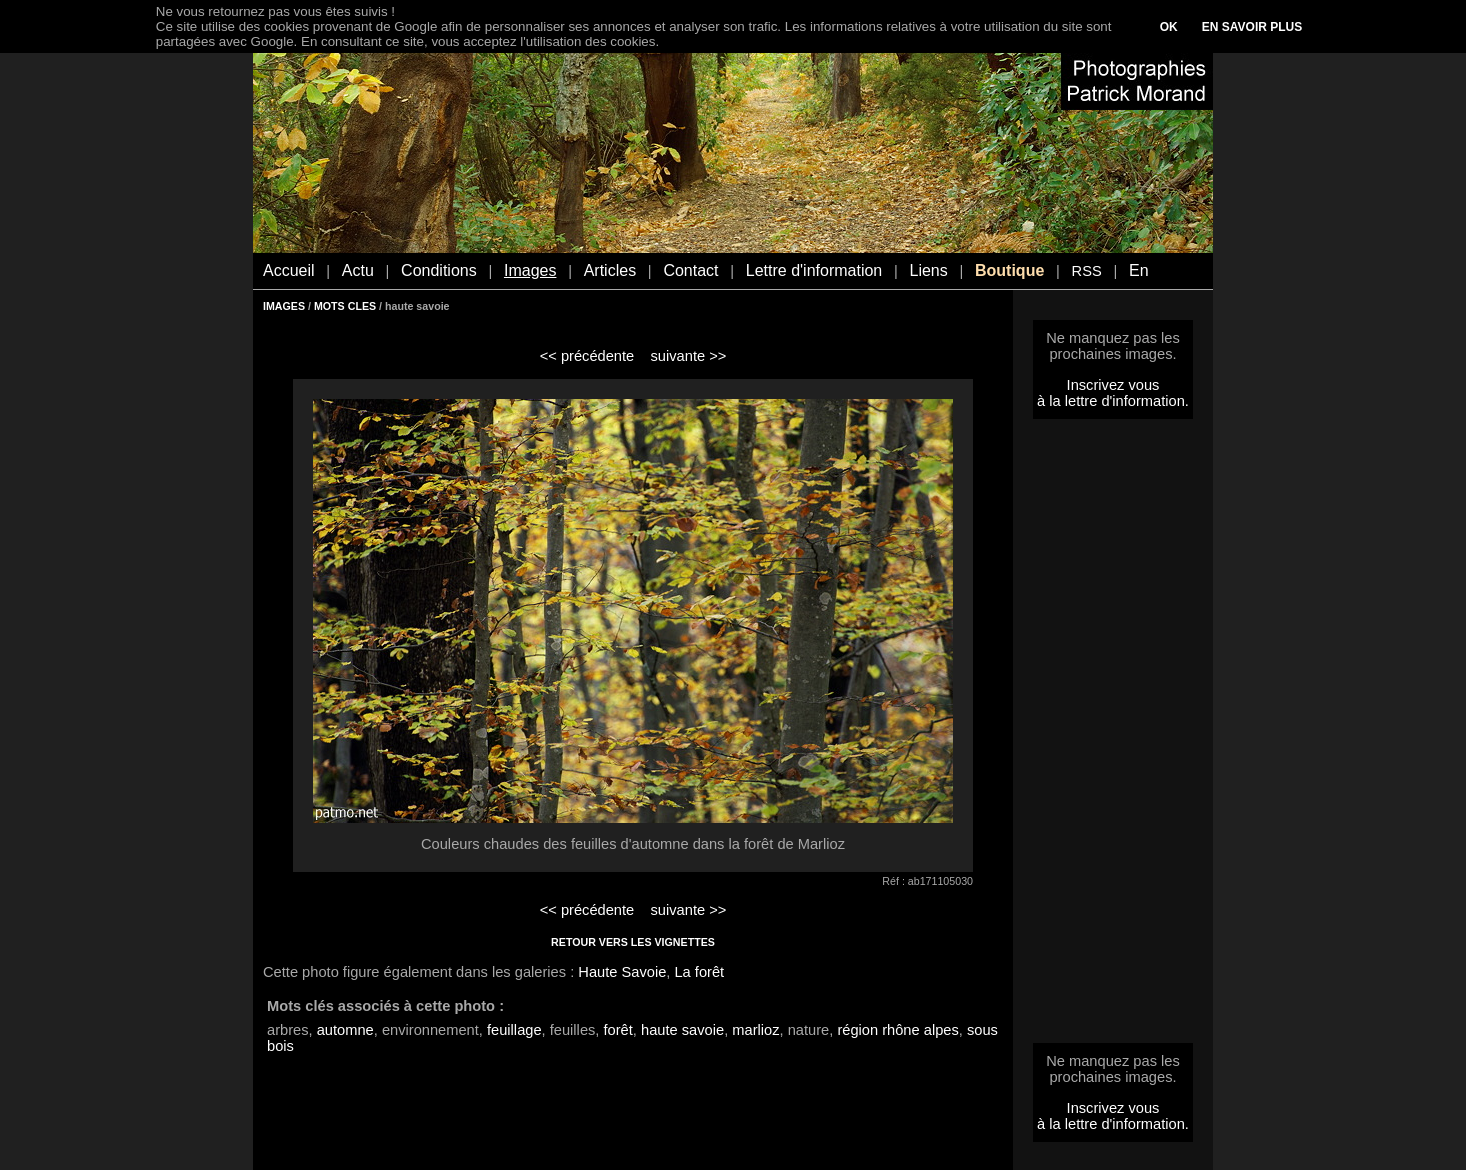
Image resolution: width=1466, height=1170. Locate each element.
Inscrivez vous (1113, 385)
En (1139, 270)
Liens (928, 270)
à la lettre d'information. (1113, 401)
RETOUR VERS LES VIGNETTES (633, 942)
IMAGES (284, 306)
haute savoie (682, 1030)
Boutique (1009, 270)
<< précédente (587, 356)
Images (530, 270)
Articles (610, 270)
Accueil (289, 270)
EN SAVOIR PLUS (1252, 27)
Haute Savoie (622, 972)
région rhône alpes (897, 1030)
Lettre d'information (814, 270)
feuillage (514, 1030)
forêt (618, 1030)
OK (1169, 27)
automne (345, 1030)
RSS (1087, 271)
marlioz (755, 1030)
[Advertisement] (1113, 737)
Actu (358, 270)
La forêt (699, 972)
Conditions (439, 270)
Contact (690, 270)
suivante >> (689, 356)
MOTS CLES (345, 306)
